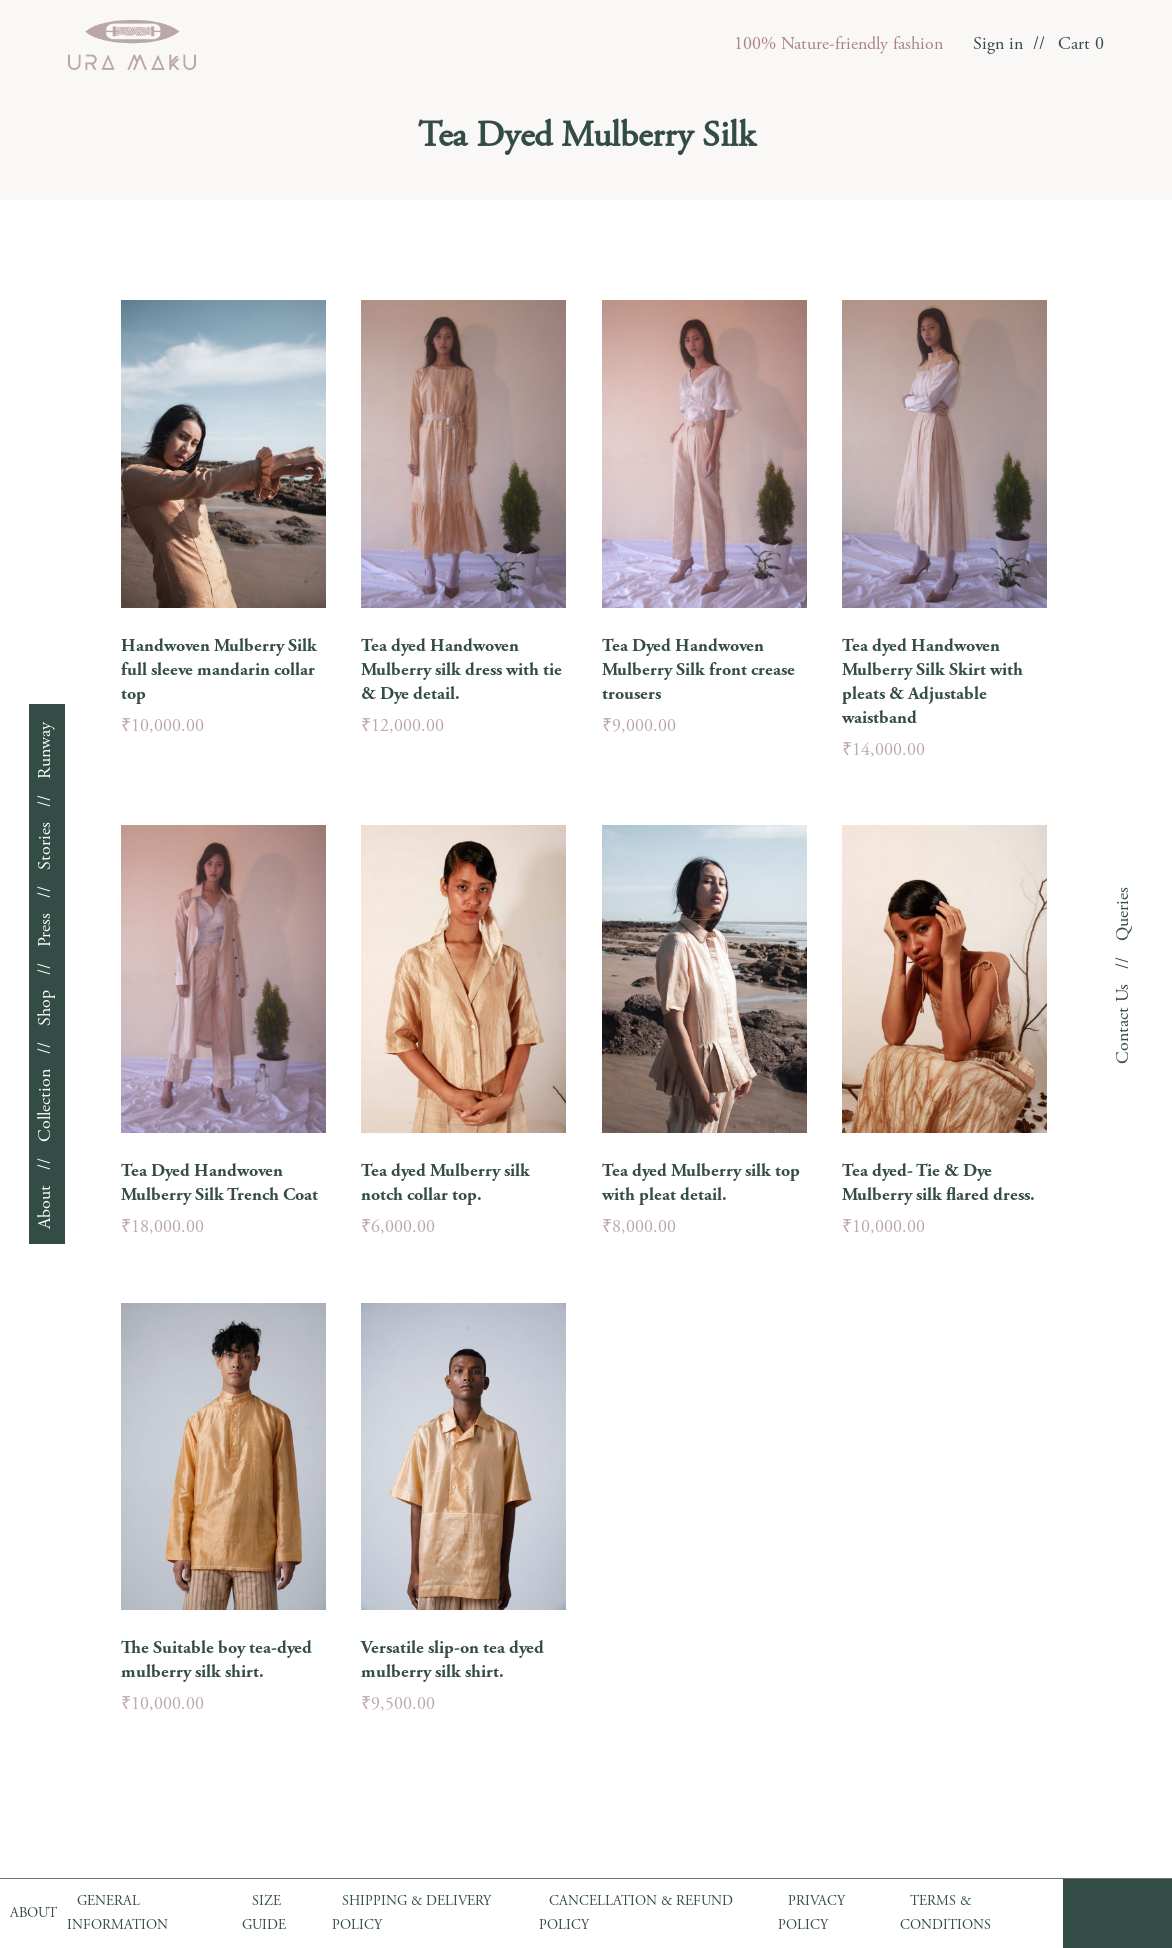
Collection (46, 1105)
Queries (1124, 914)
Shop (46, 1008)
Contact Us (1124, 1024)
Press (46, 930)
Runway (46, 750)
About (46, 1207)
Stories (46, 846)
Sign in (998, 45)
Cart (1081, 45)
